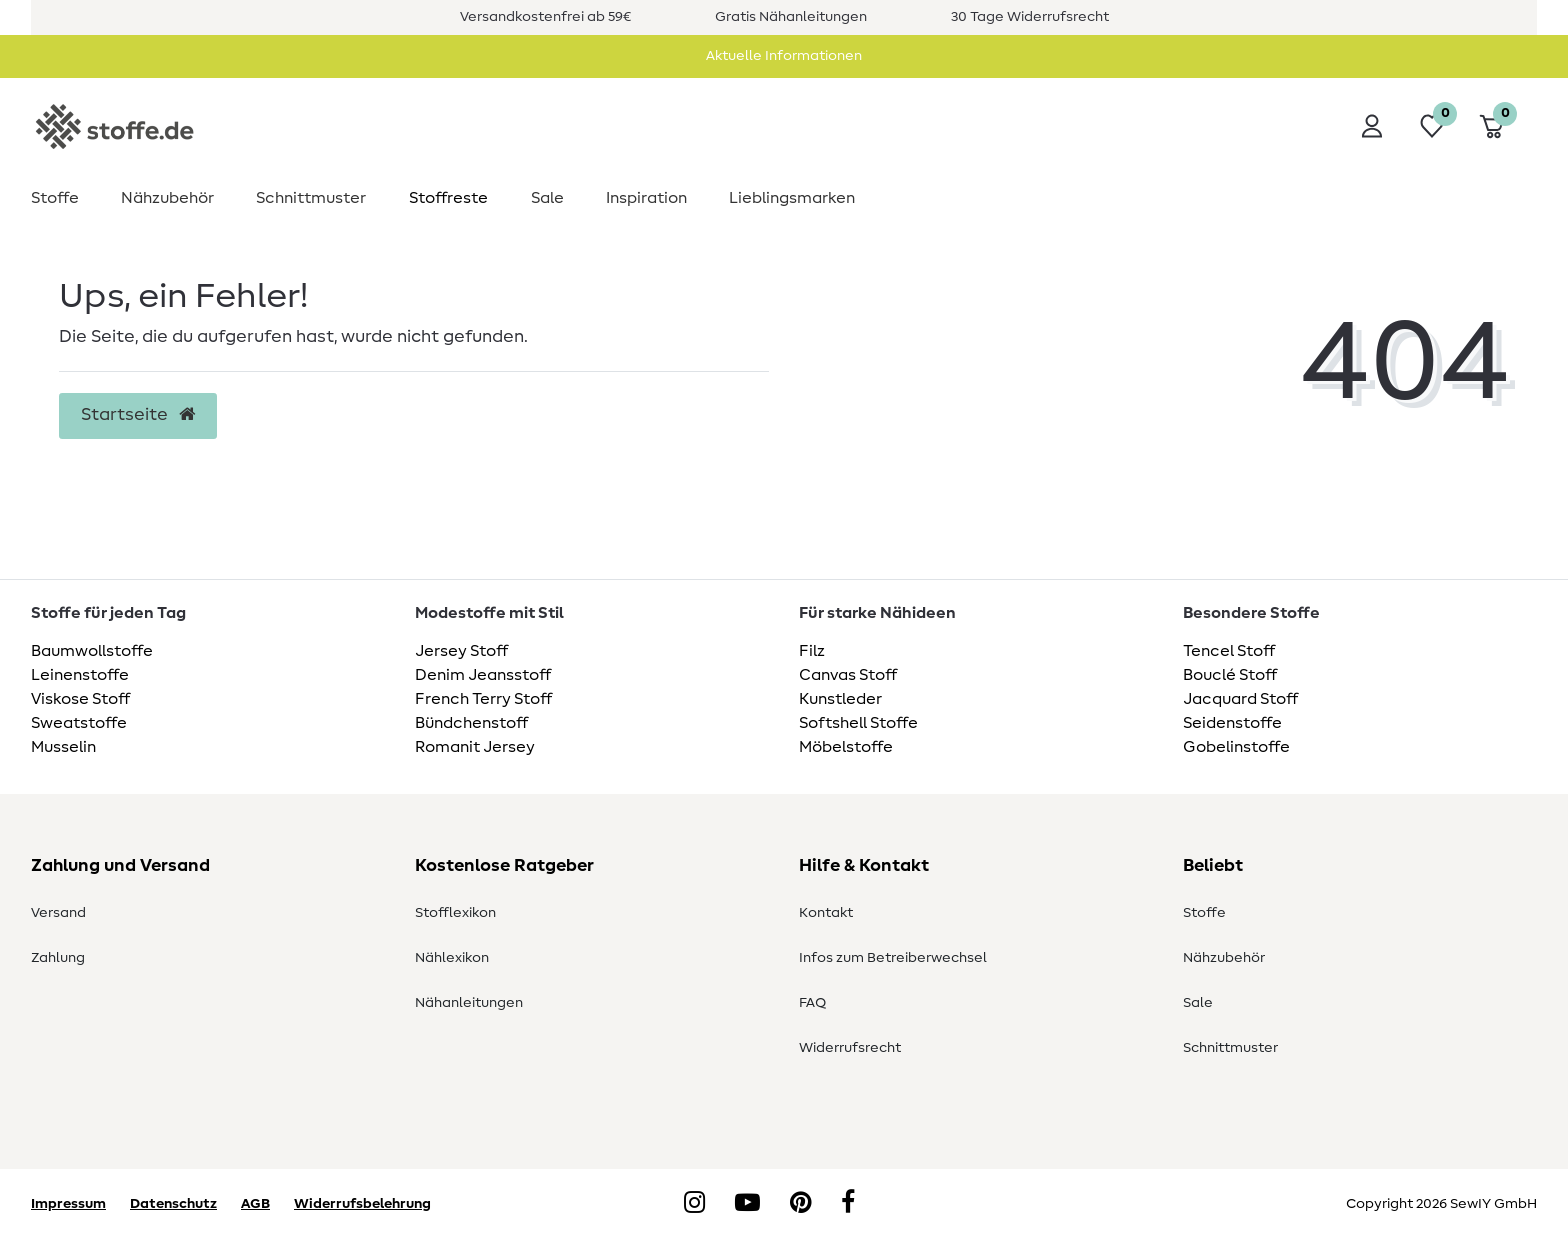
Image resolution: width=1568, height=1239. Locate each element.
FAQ (812, 1003)
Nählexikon (452, 958)
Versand (58, 913)
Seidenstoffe (1232, 723)
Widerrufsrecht (850, 1048)
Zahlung (58, 958)
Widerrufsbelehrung (362, 1204)
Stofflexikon (455, 913)
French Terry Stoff (483, 699)
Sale (547, 198)
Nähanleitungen (469, 1003)
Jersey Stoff (461, 651)
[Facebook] (848, 1204)
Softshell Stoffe (858, 723)
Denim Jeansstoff (483, 675)
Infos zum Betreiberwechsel (893, 958)
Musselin (63, 747)
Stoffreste (448, 198)
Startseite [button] (138, 415)
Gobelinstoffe (1236, 747)
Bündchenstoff (471, 723)
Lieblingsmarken (792, 198)
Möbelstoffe (846, 747)
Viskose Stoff (80, 699)
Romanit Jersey (475, 747)
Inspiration (646, 198)
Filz (812, 651)
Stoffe (55, 198)
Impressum (68, 1204)
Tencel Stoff (1229, 651)
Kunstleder (840, 699)
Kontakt (826, 913)
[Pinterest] (800, 1204)
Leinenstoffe (80, 675)
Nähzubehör (167, 198)
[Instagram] (694, 1204)
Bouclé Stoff (1230, 675)
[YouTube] (747, 1204)
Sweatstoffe (79, 723)
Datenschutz (173, 1204)
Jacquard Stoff (1240, 699)
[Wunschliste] (1432, 126)
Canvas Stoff (848, 675)
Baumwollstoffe (92, 651)
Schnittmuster (311, 198)
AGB (255, 1204)
